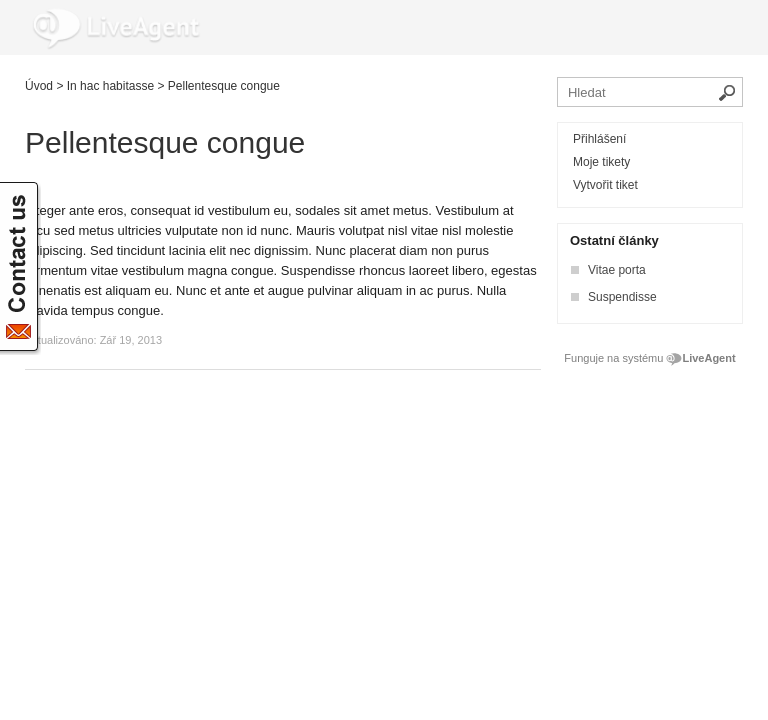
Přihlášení (599, 139)
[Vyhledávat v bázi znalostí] (650, 92)
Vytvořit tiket (605, 185)
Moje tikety (601, 162)
